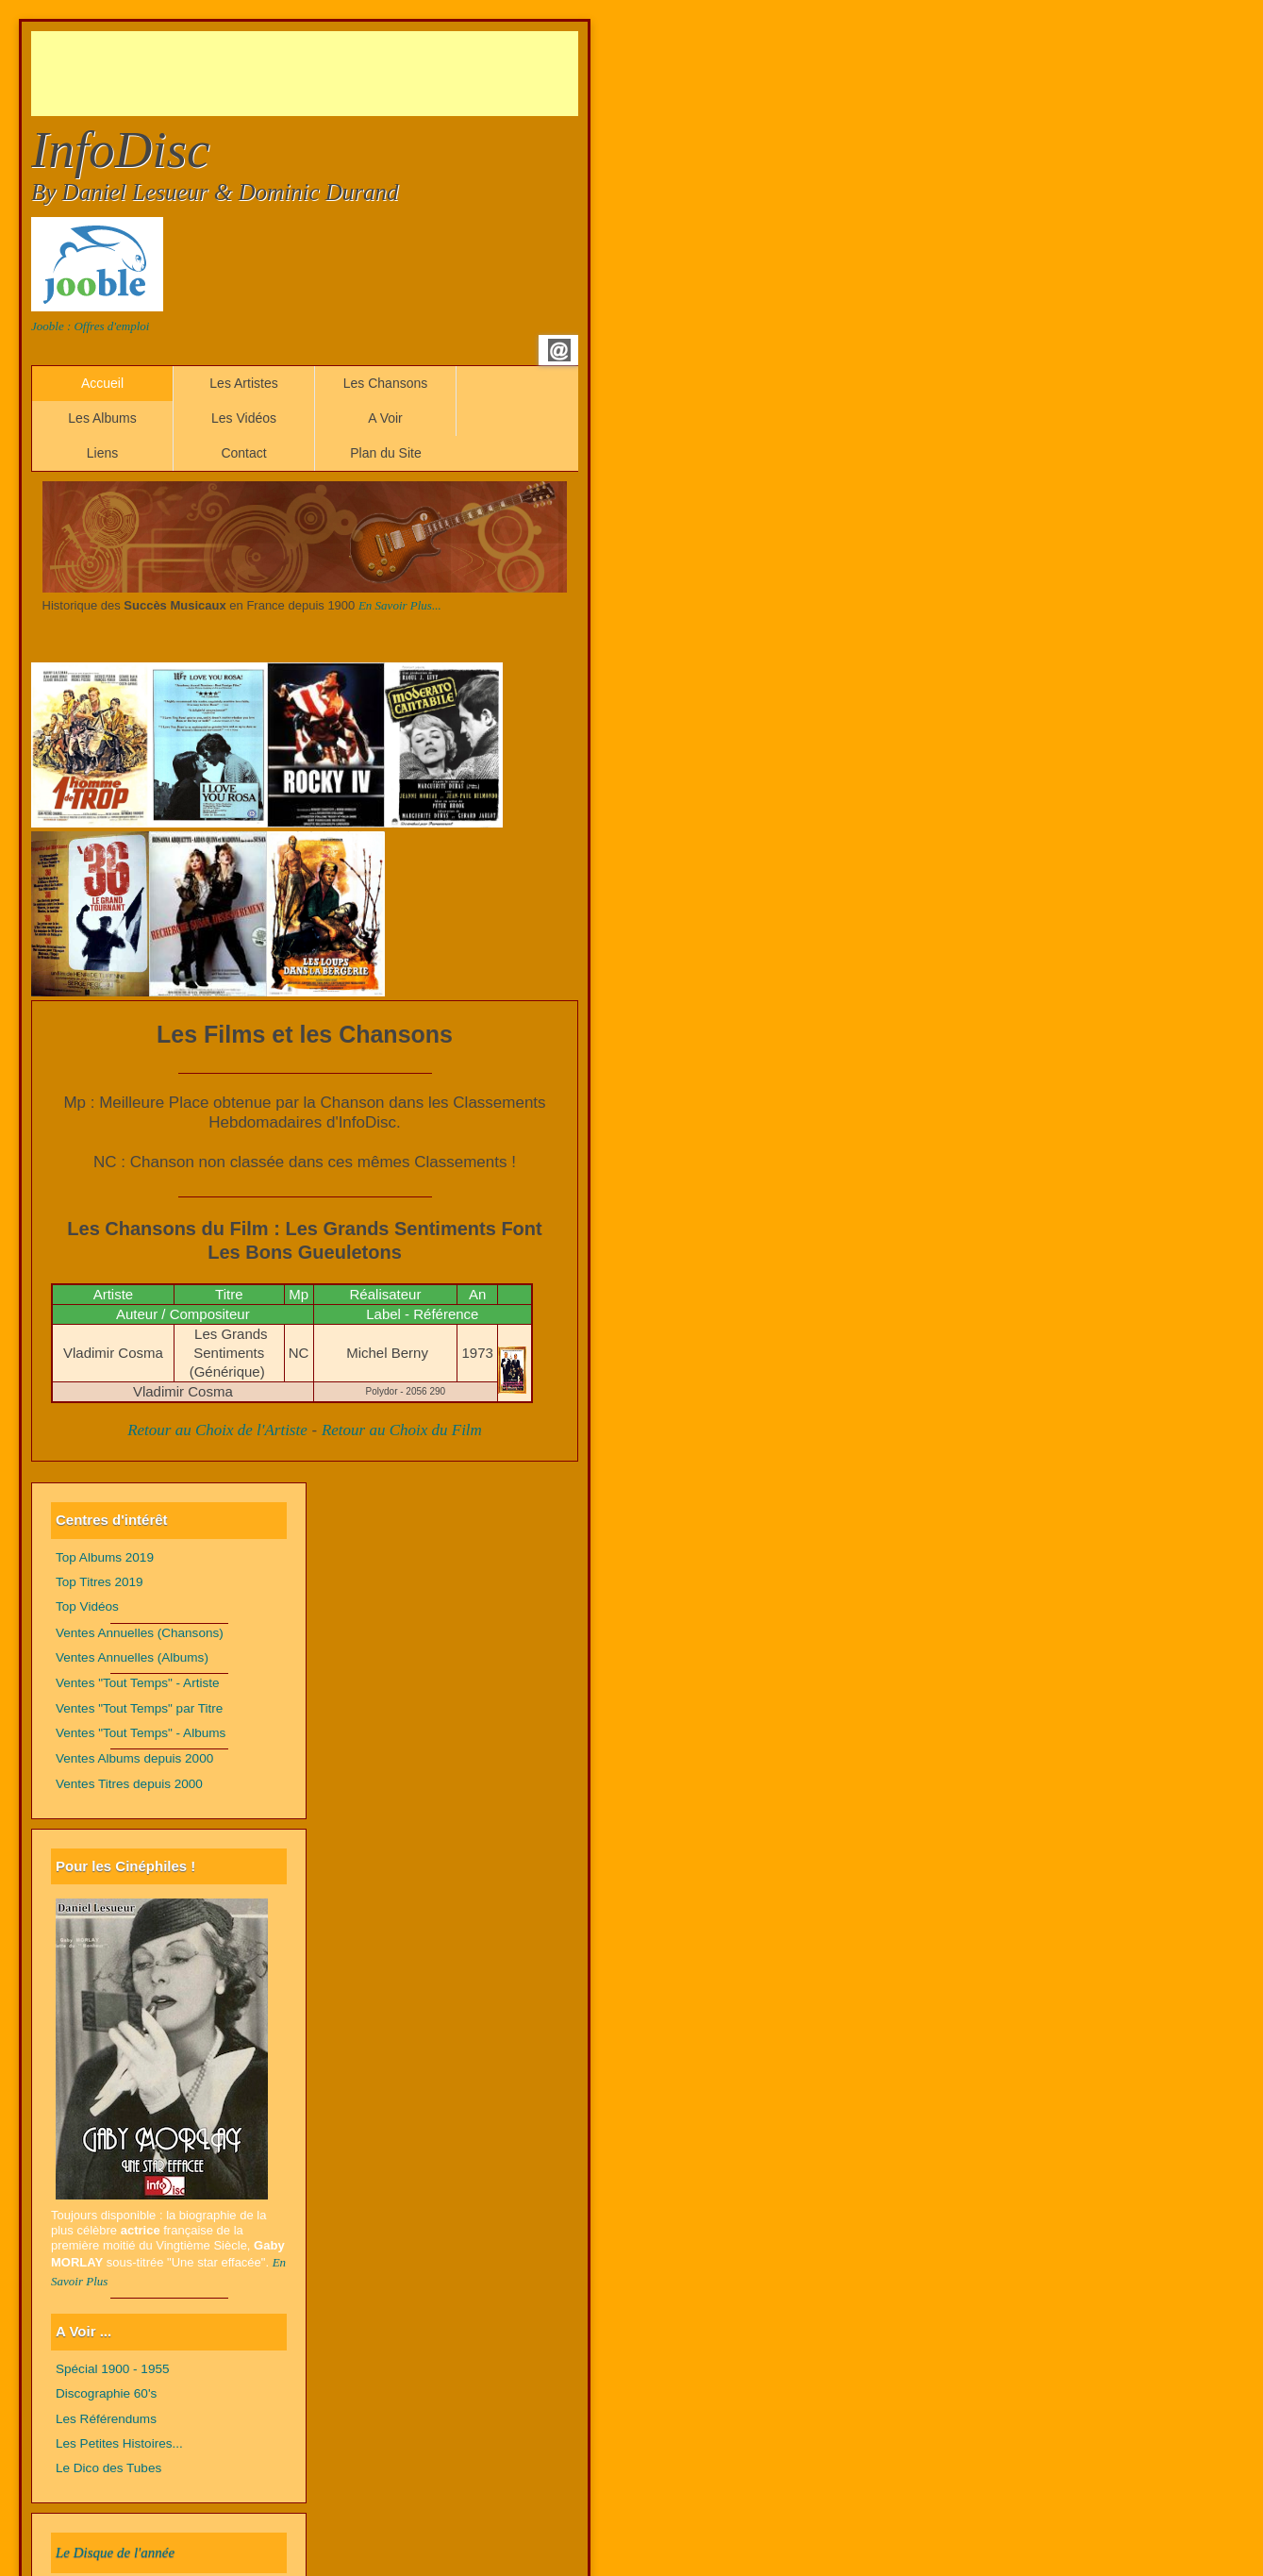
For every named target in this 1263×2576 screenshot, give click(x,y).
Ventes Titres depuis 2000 (129, 1784)
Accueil (102, 383)
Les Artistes (243, 383)
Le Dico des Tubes (108, 2468)
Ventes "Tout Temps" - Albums (140, 1733)
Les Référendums (106, 2419)
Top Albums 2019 (105, 1557)
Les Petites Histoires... (119, 2443)
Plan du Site (386, 452)
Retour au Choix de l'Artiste (217, 1430)
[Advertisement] (374, 73)
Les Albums (102, 418)
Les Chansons (385, 383)
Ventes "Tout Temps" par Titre (139, 1708)
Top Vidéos (87, 1606)
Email (559, 350)
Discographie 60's (106, 2393)
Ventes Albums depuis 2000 (134, 1758)
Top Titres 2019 (99, 1582)
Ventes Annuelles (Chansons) (140, 1633)
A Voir (385, 418)
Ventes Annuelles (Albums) (132, 1657)
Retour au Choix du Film (402, 1430)
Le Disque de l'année (115, 2552)
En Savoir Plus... (399, 605)
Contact (243, 452)
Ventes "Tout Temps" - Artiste (138, 1683)
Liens (102, 452)
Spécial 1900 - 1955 (113, 2369)
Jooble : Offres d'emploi (90, 326)
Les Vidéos (243, 418)
